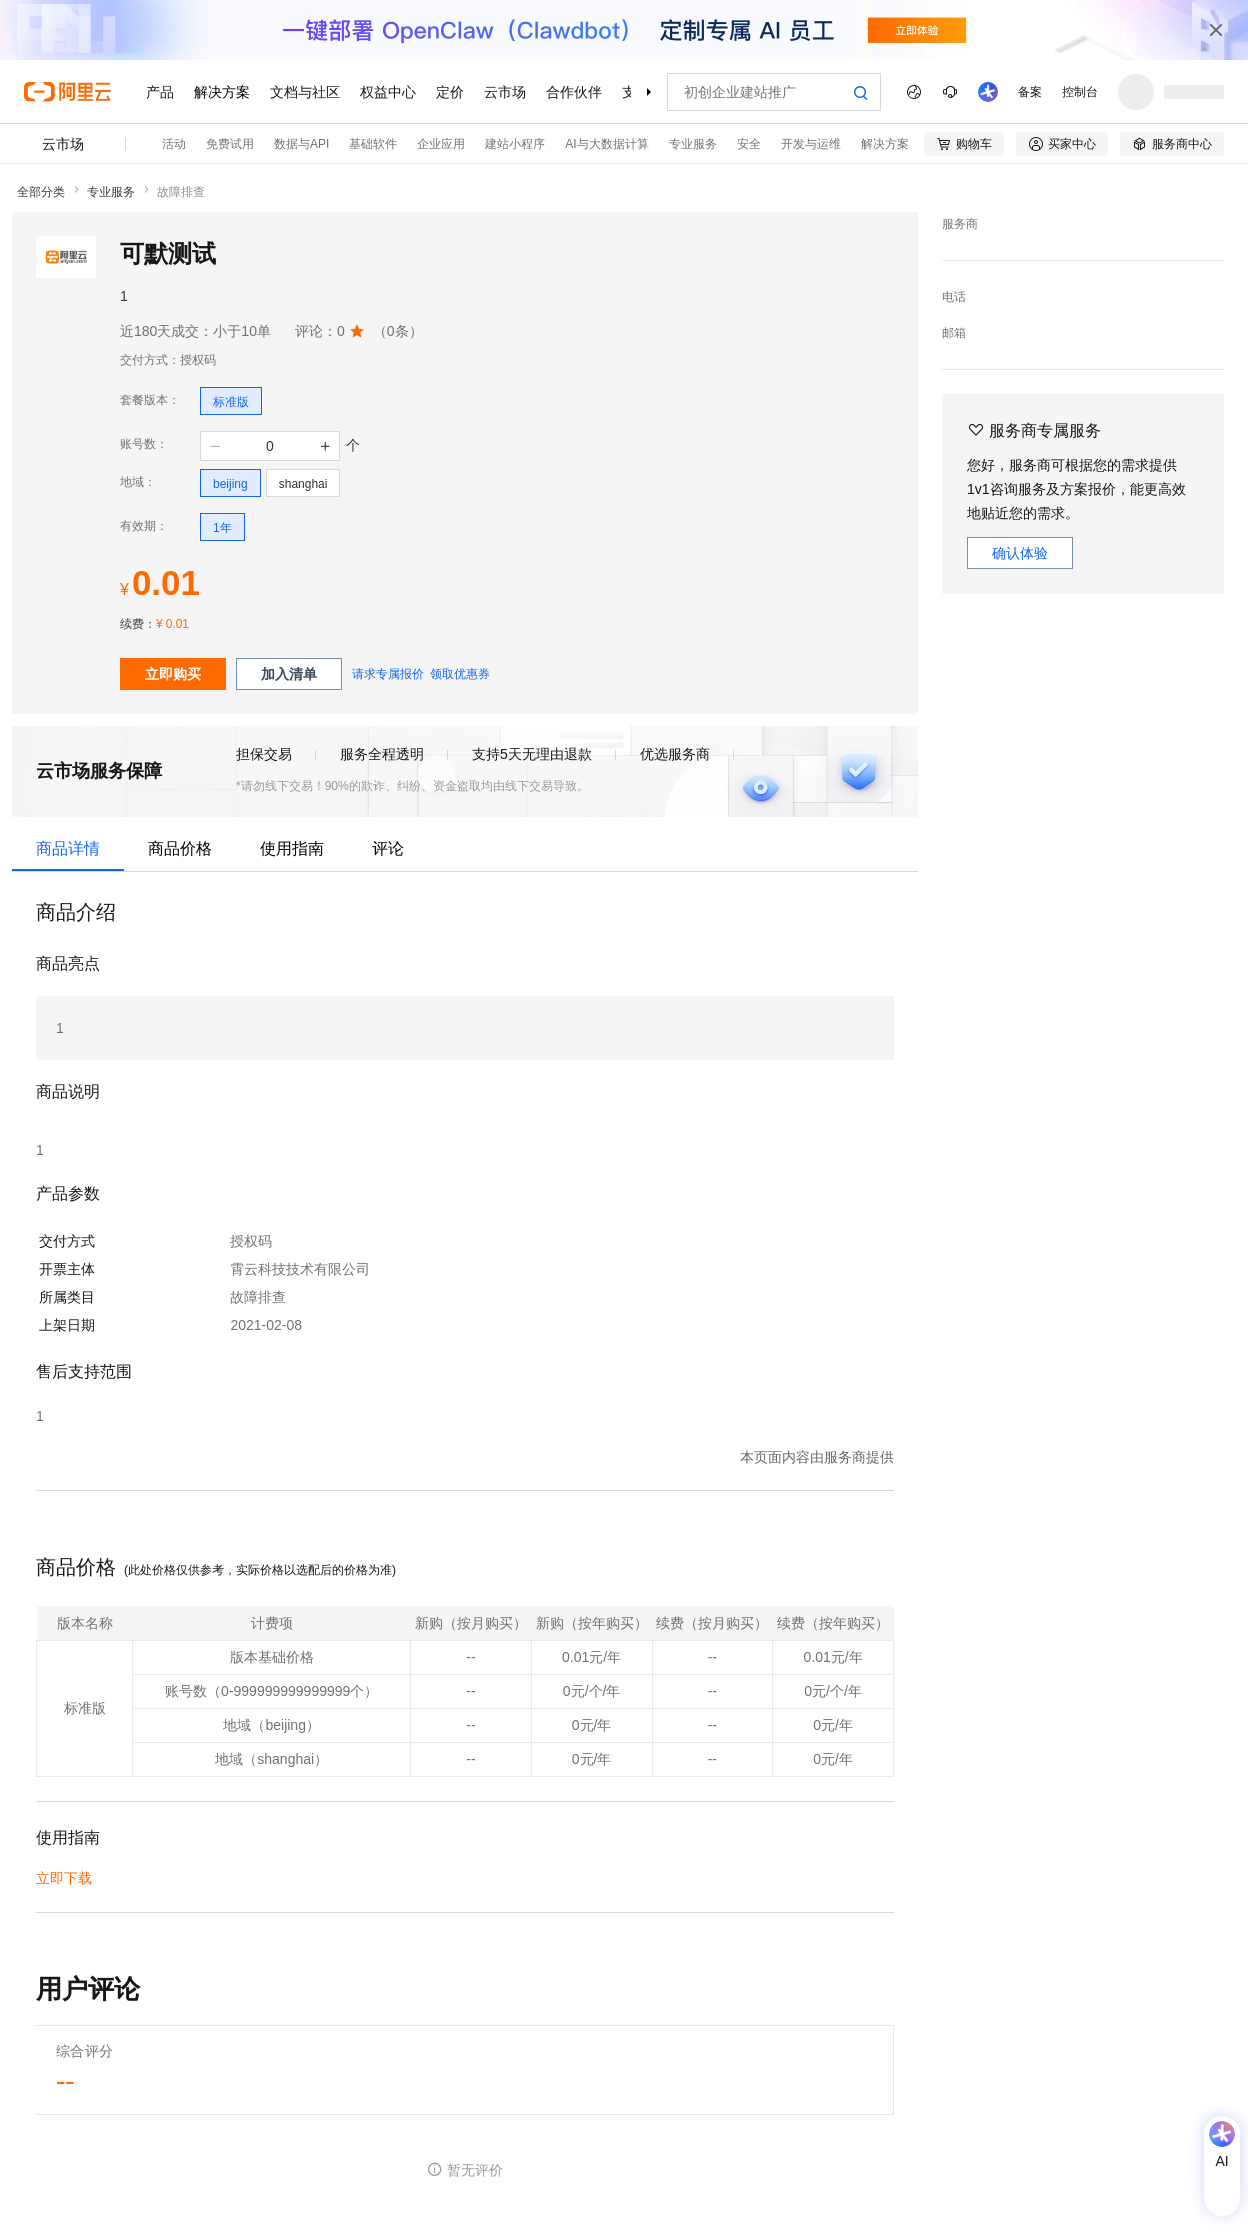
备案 (1030, 92)
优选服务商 (675, 754)
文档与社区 (305, 92)
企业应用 (441, 144)
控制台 (1080, 92)
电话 (954, 297)
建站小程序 (515, 144)
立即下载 (64, 1878)
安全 (749, 144)
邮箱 (954, 333)
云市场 (505, 92)
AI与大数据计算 (606, 144)
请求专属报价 (388, 674)
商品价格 (180, 848)
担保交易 (264, 754)
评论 (388, 848)
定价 (450, 92)
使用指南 (292, 848)
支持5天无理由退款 (532, 754)
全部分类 (41, 192)
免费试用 (230, 144)
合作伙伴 (574, 92)
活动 (174, 144)
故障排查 (181, 192)
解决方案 (222, 92)
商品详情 (68, 848)
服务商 (960, 224)
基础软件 (373, 144)
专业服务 (693, 144)
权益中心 (388, 92)
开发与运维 (811, 144)
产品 (160, 92)
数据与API (301, 144)
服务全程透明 (382, 754)
